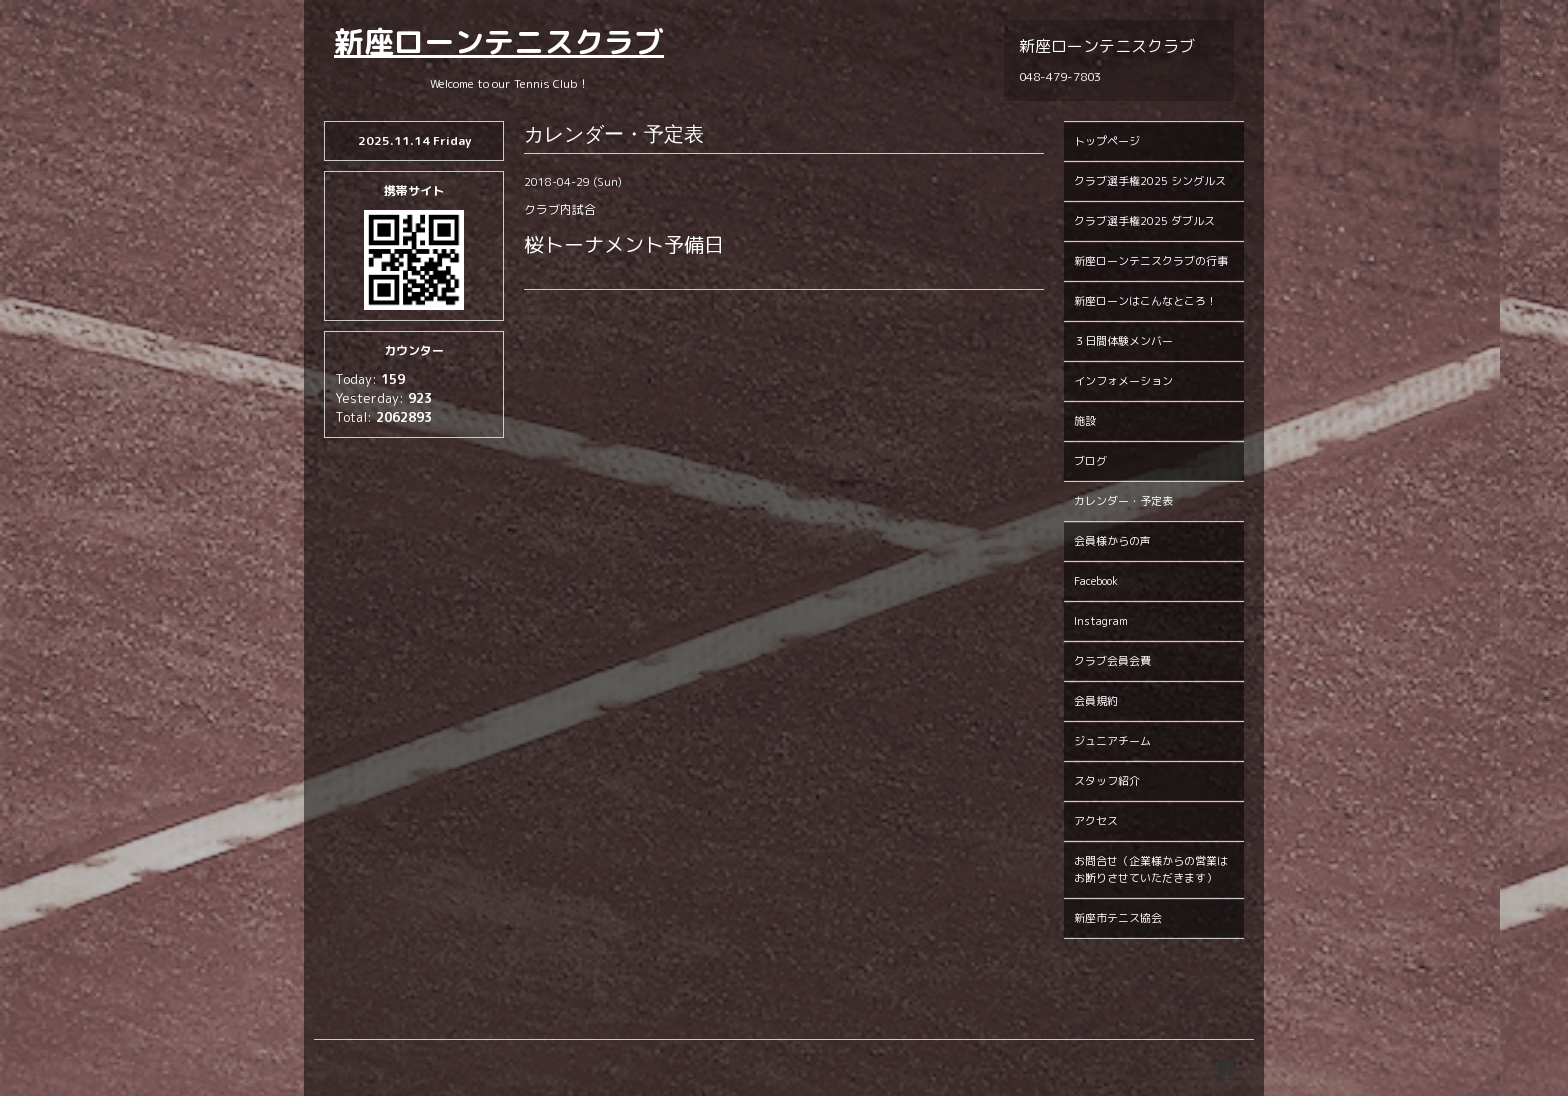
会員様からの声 (1112, 541)
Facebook (1096, 581)
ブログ (1090, 461)
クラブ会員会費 (1112, 661)
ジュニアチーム (1112, 741)
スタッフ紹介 (1107, 781)
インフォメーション (1123, 381)
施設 (1085, 421)
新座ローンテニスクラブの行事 (1151, 261)
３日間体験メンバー (1123, 341)
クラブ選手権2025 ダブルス (1144, 221)
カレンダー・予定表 (1123, 501)
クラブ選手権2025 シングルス (1150, 181)
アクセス (1096, 821)
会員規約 (1096, 701)
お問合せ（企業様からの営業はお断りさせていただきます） (1151, 869)
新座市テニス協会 (1118, 918)
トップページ (1107, 141)
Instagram (1101, 621)
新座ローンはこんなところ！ (1145, 301)
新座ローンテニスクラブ (499, 42)
